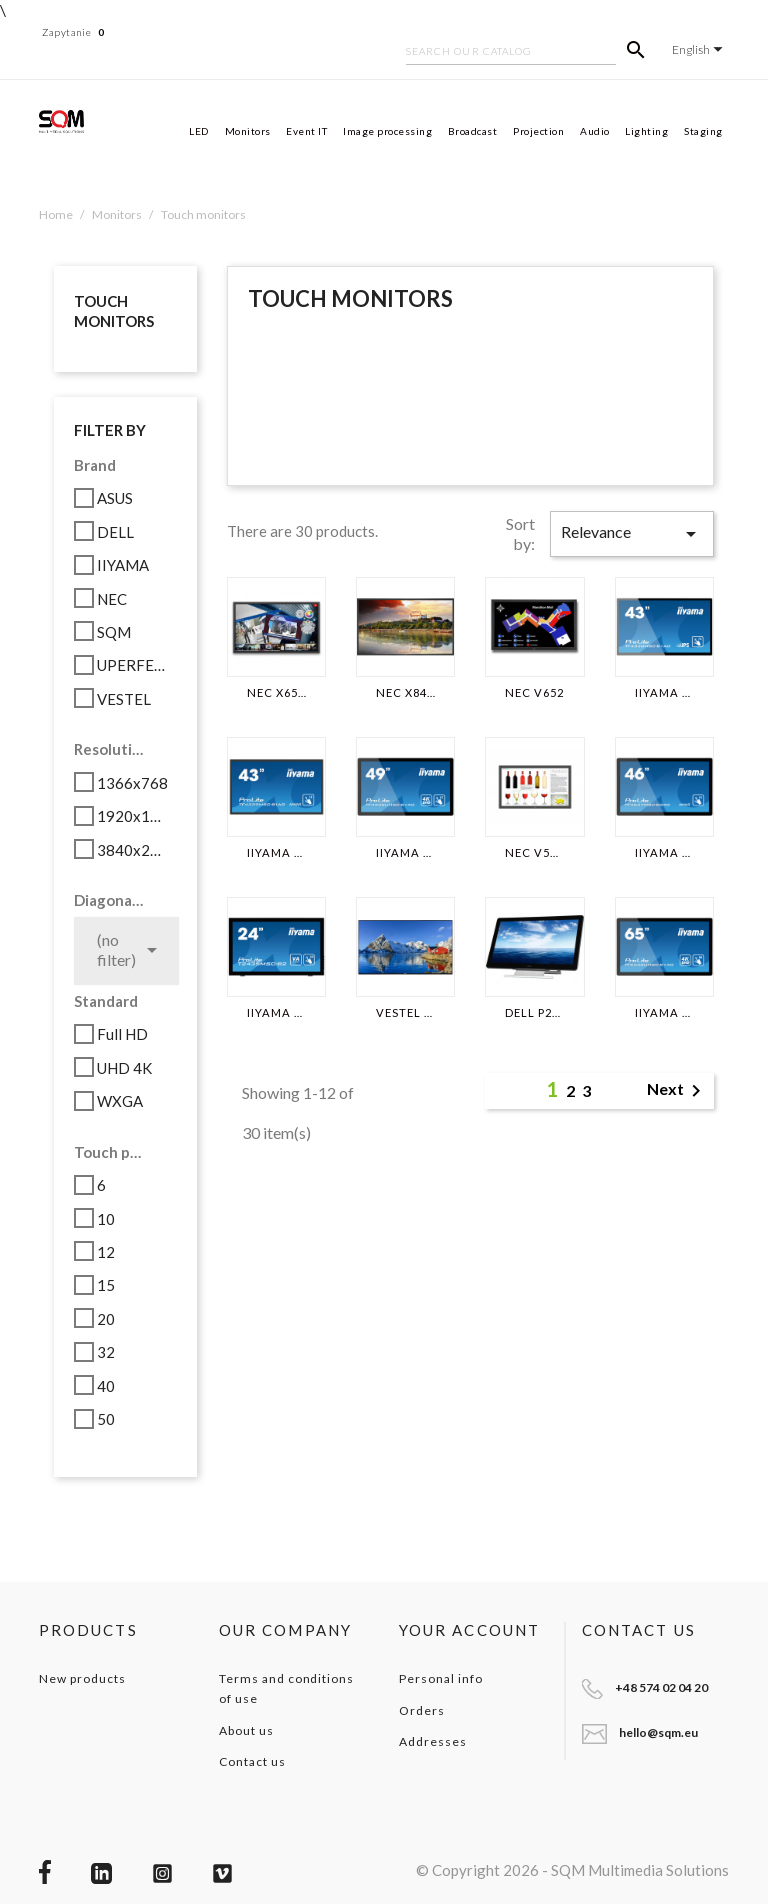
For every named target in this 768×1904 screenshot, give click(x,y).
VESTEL (124, 699)
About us (246, 1730)
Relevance (632, 534)
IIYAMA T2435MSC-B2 (276, 1013)
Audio (595, 131)
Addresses (433, 1741)
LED (199, 131)
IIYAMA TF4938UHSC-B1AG (405, 853)
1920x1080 (133, 816)
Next (677, 1091)
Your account (469, 1630)
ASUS (115, 498)
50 (106, 1419)
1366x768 (132, 783)
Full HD (122, 1034)
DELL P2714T (534, 1013)
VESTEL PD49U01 (405, 1013)
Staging (703, 131)
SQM (114, 632)
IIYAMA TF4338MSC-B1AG (664, 693)
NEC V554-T (534, 853)
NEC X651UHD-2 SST (276, 693)
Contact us (252, 1761)
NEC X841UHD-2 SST (405, 693)
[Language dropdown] (700, 49)
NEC (112, 599)
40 (106, 1386)
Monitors (248, 131)
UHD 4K (124, 1068)
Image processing (387, 131)
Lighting (646, 131)
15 (106, 1285)
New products (82, 1678)
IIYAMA (123, 565)
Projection (538, 131)
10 (106, 1219)
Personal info (440, 1678)
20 (106, 1319)
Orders (422, 1710)
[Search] (511, 53)
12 (106, 1252)
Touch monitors (114, 311)
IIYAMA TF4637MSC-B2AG (664, 853)
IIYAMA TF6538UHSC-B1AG (664, 1013)
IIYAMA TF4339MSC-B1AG (276, 853)
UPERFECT (133, 665)
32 (106, 1352)
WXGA (120, 1101)
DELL (115, 532)
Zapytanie (73, 32)
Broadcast (473, 131)
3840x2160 (133, 850)
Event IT (306, 131)
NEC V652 (534, 693)
